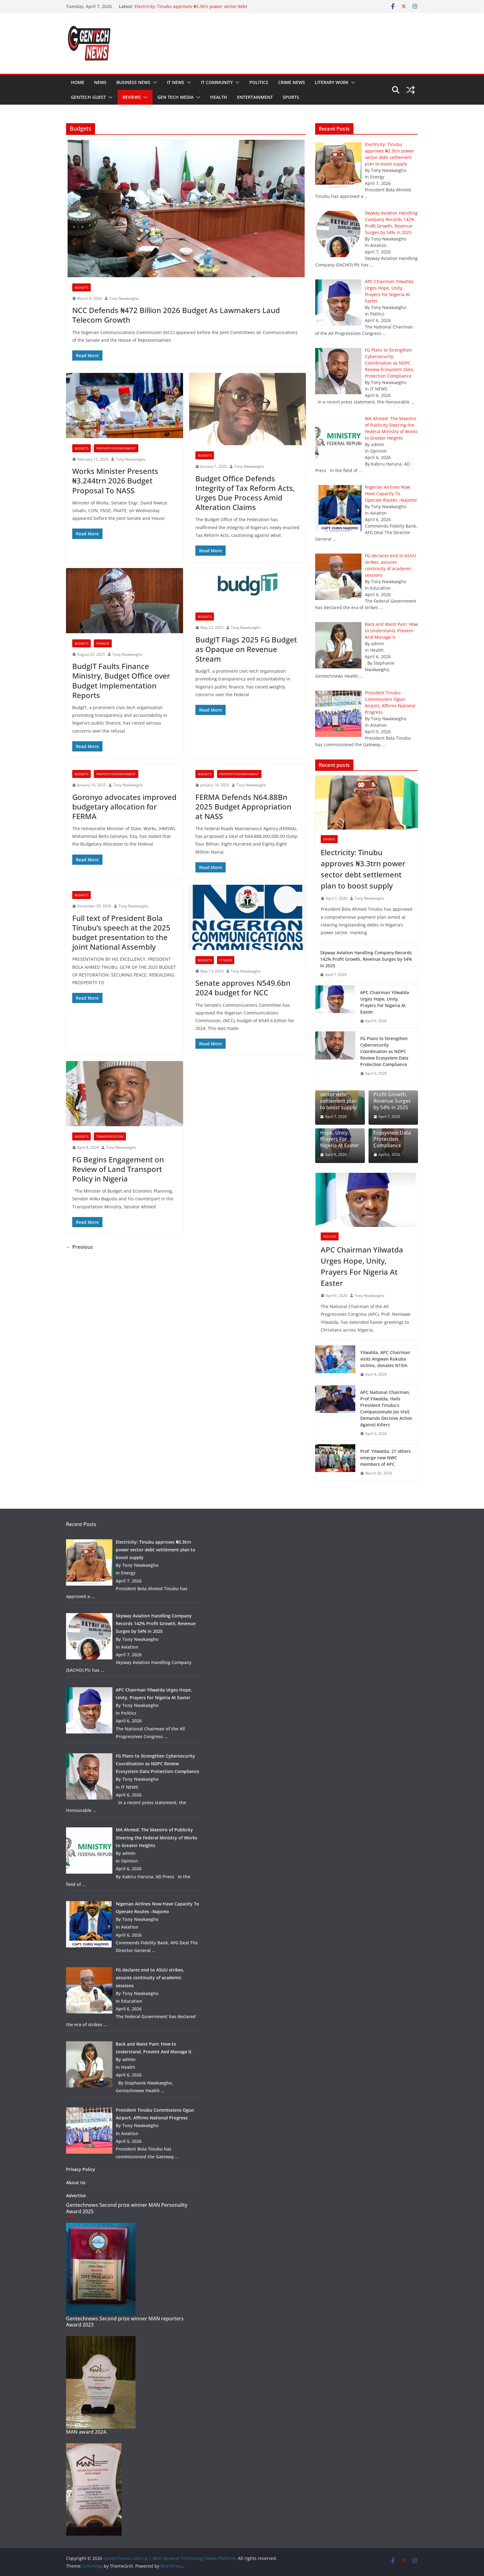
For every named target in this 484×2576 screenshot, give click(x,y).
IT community (217, 82)
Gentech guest (88, 97)
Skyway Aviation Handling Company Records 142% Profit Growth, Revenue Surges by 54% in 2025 (366, 959)
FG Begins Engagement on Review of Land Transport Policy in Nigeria (118, 1169)
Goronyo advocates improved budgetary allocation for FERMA (124, 806)
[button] (153, 82)
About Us (76, 2182)
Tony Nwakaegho (124, 298)
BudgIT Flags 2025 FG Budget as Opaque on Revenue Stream (246, 649)
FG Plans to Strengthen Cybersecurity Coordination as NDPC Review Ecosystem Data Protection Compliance (384, 1051)
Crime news (291, 82)
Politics (258, 82)
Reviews (132, 97)
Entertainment (255, 97)
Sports (291, 97)
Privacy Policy (80, 2169)
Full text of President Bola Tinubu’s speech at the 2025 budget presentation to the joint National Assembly (121, 932)
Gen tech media (175, 97)
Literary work (331, 82)
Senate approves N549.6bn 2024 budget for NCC (242, 987)
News (100, 82)
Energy (329, 839)
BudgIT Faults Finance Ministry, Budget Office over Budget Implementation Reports (121, 680)
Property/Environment (116, 448)
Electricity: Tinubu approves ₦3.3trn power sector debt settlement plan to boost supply (191, 9)
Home (77, 82)
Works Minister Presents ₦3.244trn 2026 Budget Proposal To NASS (115, 480)
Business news (133, 82)
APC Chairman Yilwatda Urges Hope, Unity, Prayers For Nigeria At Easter (384, 1002)
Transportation (109, 1136)
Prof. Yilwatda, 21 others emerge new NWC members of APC (385, 1457)
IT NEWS (175, 82)
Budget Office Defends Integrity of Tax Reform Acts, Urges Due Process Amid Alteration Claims (245, 492)
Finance (102, 643)
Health (218, 97)
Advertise (76, 2195)
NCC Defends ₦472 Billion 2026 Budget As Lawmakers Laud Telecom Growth (176, 315)
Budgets (81, 287)
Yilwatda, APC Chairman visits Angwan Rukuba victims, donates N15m (385, 1358)
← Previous (79, 1247)
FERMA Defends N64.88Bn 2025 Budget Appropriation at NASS (243, 806)
